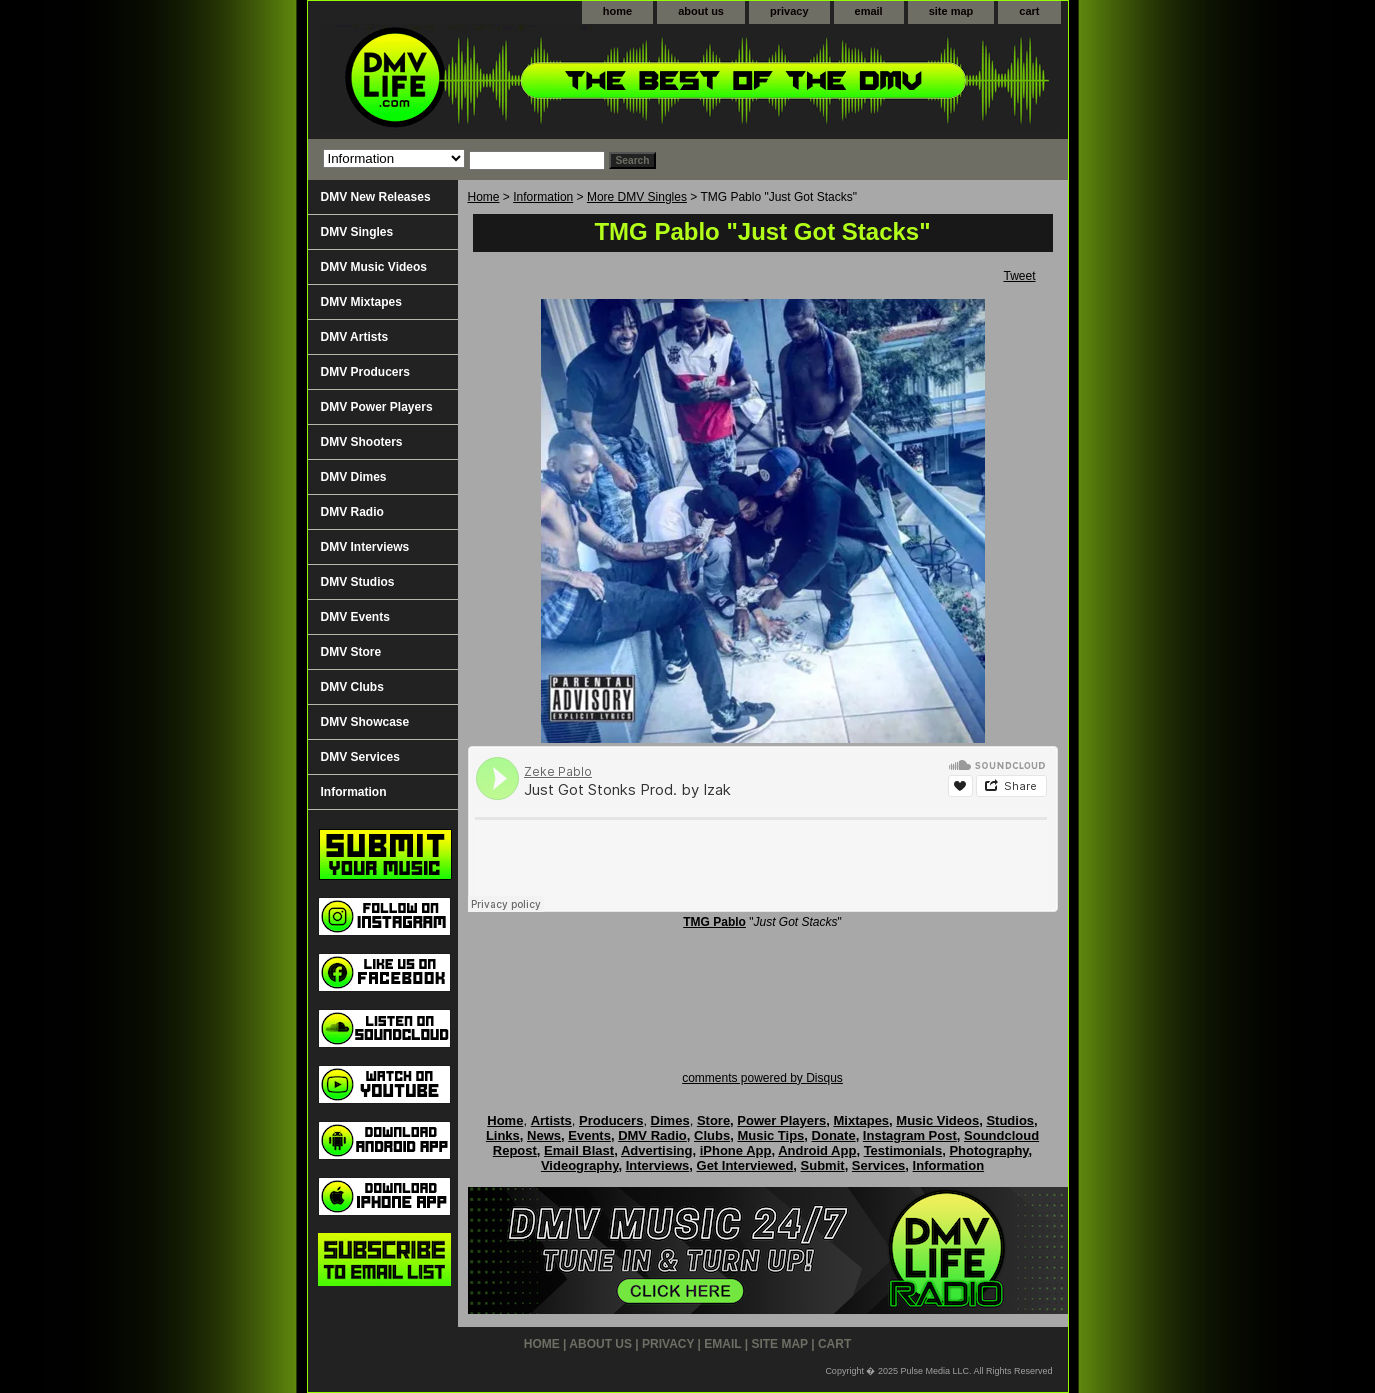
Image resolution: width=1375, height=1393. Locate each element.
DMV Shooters (362, 442)
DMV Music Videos (374, 267)
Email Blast (579, 1150)
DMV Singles (357, 232)
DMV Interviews (365, 547)
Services (879, 1165)
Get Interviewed (745, 1165)
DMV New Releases (376, 197)
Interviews (658, 1165)
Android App (817, 1150)
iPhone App (736, 1150)
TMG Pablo (714, 922)
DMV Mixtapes (361, 302)
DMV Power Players (377, 407)
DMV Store (351, 652)
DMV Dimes (354, 477)
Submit (823, 1165)
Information (543, 197)
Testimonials (903, 1150)
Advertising (657, 1150)
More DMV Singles (637, 197)
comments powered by (762, 1078)
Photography (988, 1150)
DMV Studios (358, 582)
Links (503, 1135)
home (617, 11)
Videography (580, 1165)
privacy (789, 11)
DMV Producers (365, 372)
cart (1029, 11)
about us (701, 11)
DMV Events (355, 617)
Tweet (1019, 276)
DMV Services (360, 757)
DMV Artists (355, 337)
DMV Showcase (365, 722)
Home (484, 197)
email (869, 11)
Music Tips (770, 1135)
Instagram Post (910, 1135)
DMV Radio (352, 512)
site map (951, 11)
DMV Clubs (352, 687)
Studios (1010, 1120)
